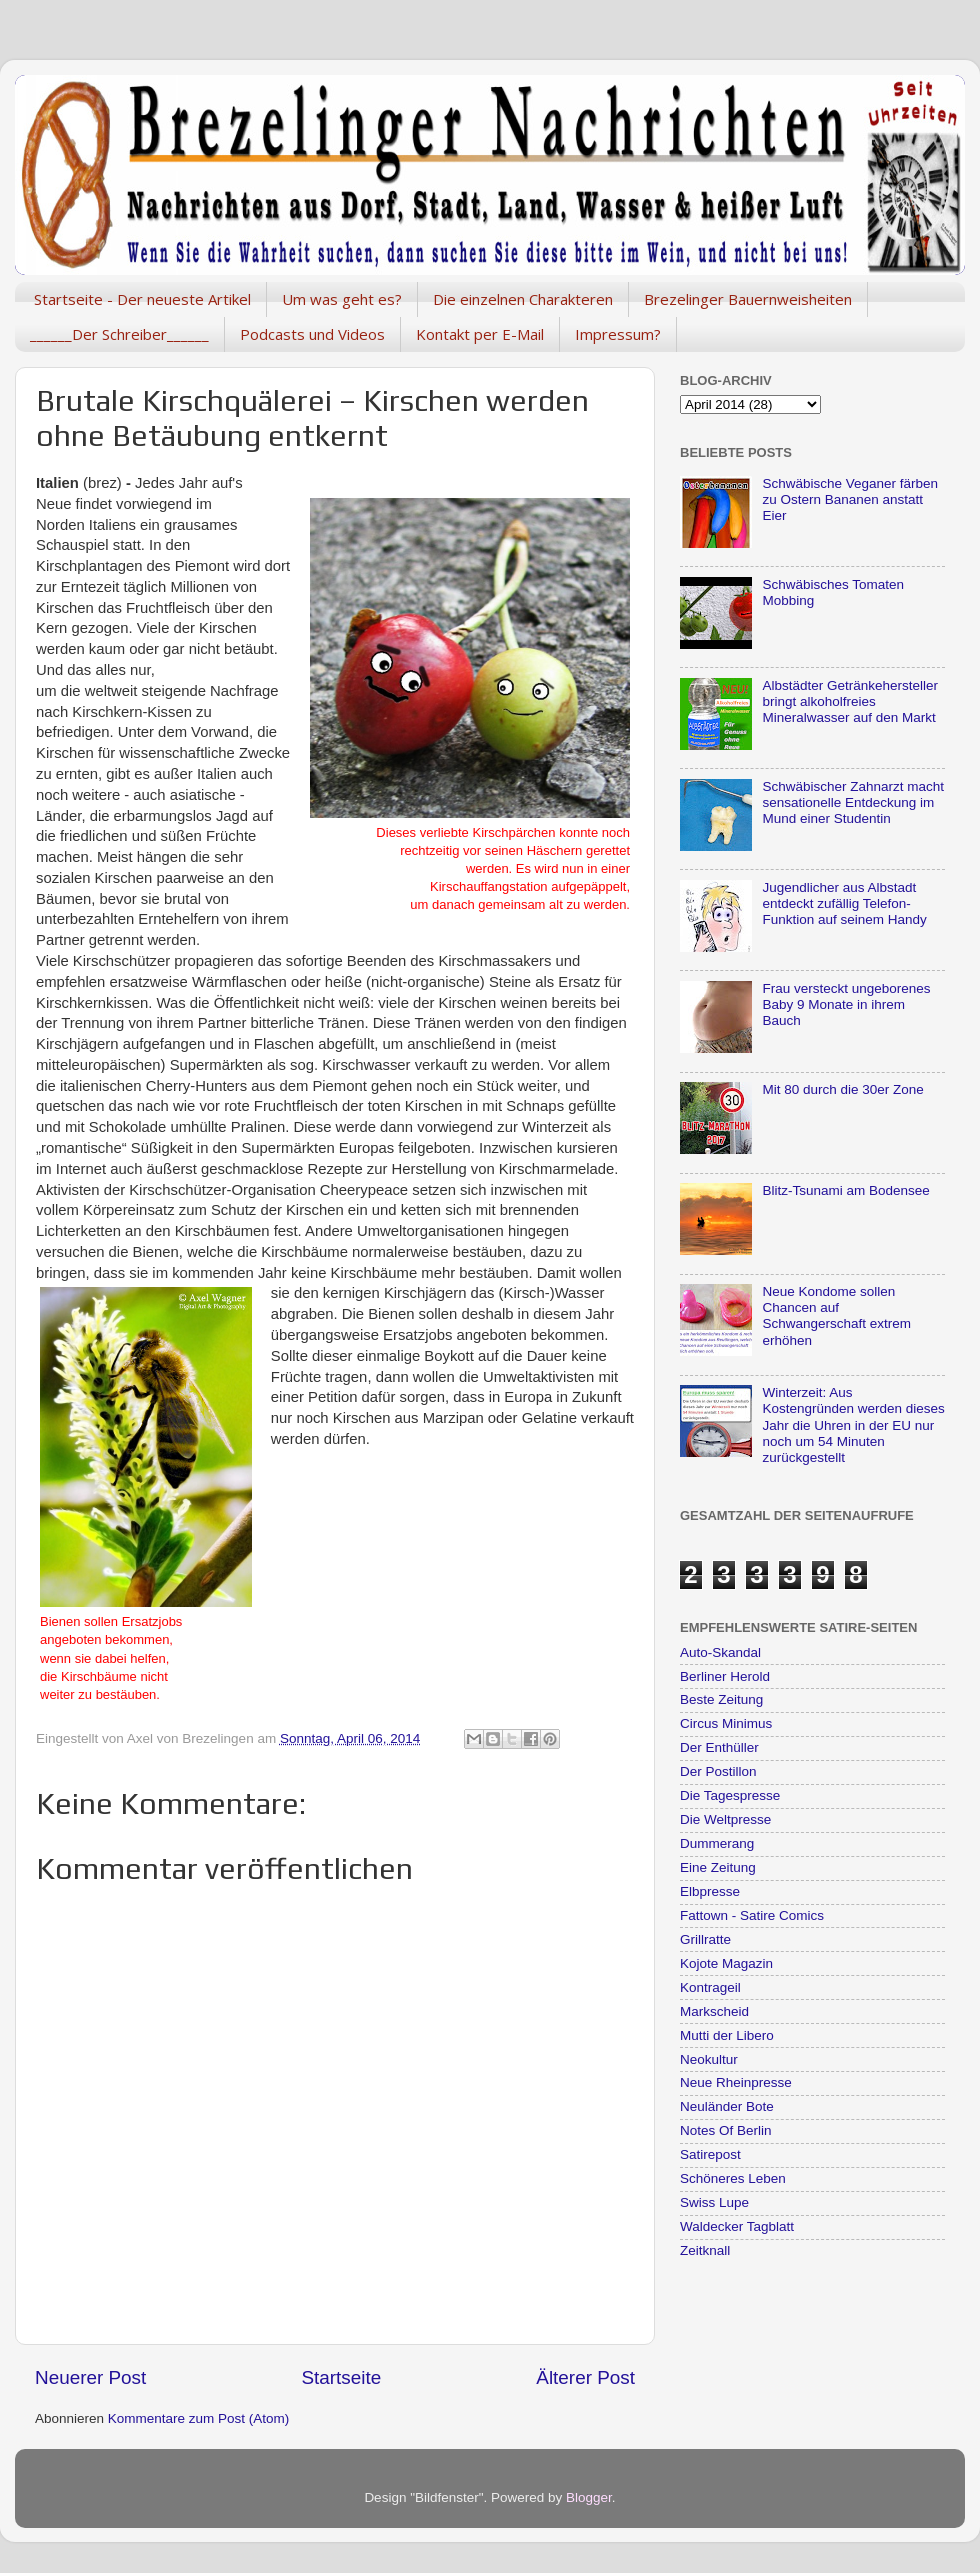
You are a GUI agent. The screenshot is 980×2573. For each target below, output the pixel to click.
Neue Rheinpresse (736, 2082)
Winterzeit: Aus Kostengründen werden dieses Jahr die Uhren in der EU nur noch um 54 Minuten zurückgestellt (853, 1425)
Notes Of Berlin (726, 2130)
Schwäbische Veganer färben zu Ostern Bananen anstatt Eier (850, 499)
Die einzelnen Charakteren (523, 299)
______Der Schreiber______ (119, 334)
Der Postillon (718, 1771)
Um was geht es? (342, 299)
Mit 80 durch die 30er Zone (842, 1089)
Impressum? (618, 334)
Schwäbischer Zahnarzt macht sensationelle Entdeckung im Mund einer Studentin (853, 802)
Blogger (589, 2497)
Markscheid (714, 2011)
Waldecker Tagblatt (737, 2226)
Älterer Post (585, 2377)
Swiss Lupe (714, 2202)
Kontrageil (710, 1987)
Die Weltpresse (725, 1819)
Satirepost (710, 2154)
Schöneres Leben (733, 2178)
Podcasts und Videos (312, 334)
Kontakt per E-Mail (480, 334)
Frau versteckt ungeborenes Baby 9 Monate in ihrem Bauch (846, 1004)
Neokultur (709, 2059)
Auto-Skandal (720, 1652)
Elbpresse (710, 1891)
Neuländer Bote (727, 2106)
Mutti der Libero (727, 2035)
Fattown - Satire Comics (752, 1915)
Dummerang (717, 1843)
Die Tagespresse (730, 1795)
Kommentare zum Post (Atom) (199, 2418)
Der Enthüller (719, 1747)
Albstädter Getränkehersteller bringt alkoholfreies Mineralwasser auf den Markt (850, 701)
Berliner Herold (725, 1676)
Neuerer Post (90, 2377)
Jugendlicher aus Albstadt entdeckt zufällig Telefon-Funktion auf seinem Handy (844, 903)
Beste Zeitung (721, 1699)
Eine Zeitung (718, 1867)
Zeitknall (705, 2250)
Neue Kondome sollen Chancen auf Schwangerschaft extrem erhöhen (836, 1316)
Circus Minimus (726, 1723)
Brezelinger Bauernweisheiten (748, 299)
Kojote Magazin (726, 1963)
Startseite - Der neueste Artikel (142, 299)
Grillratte (705, 1939)
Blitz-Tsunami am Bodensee (845, 1190)
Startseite (341, 2377)
